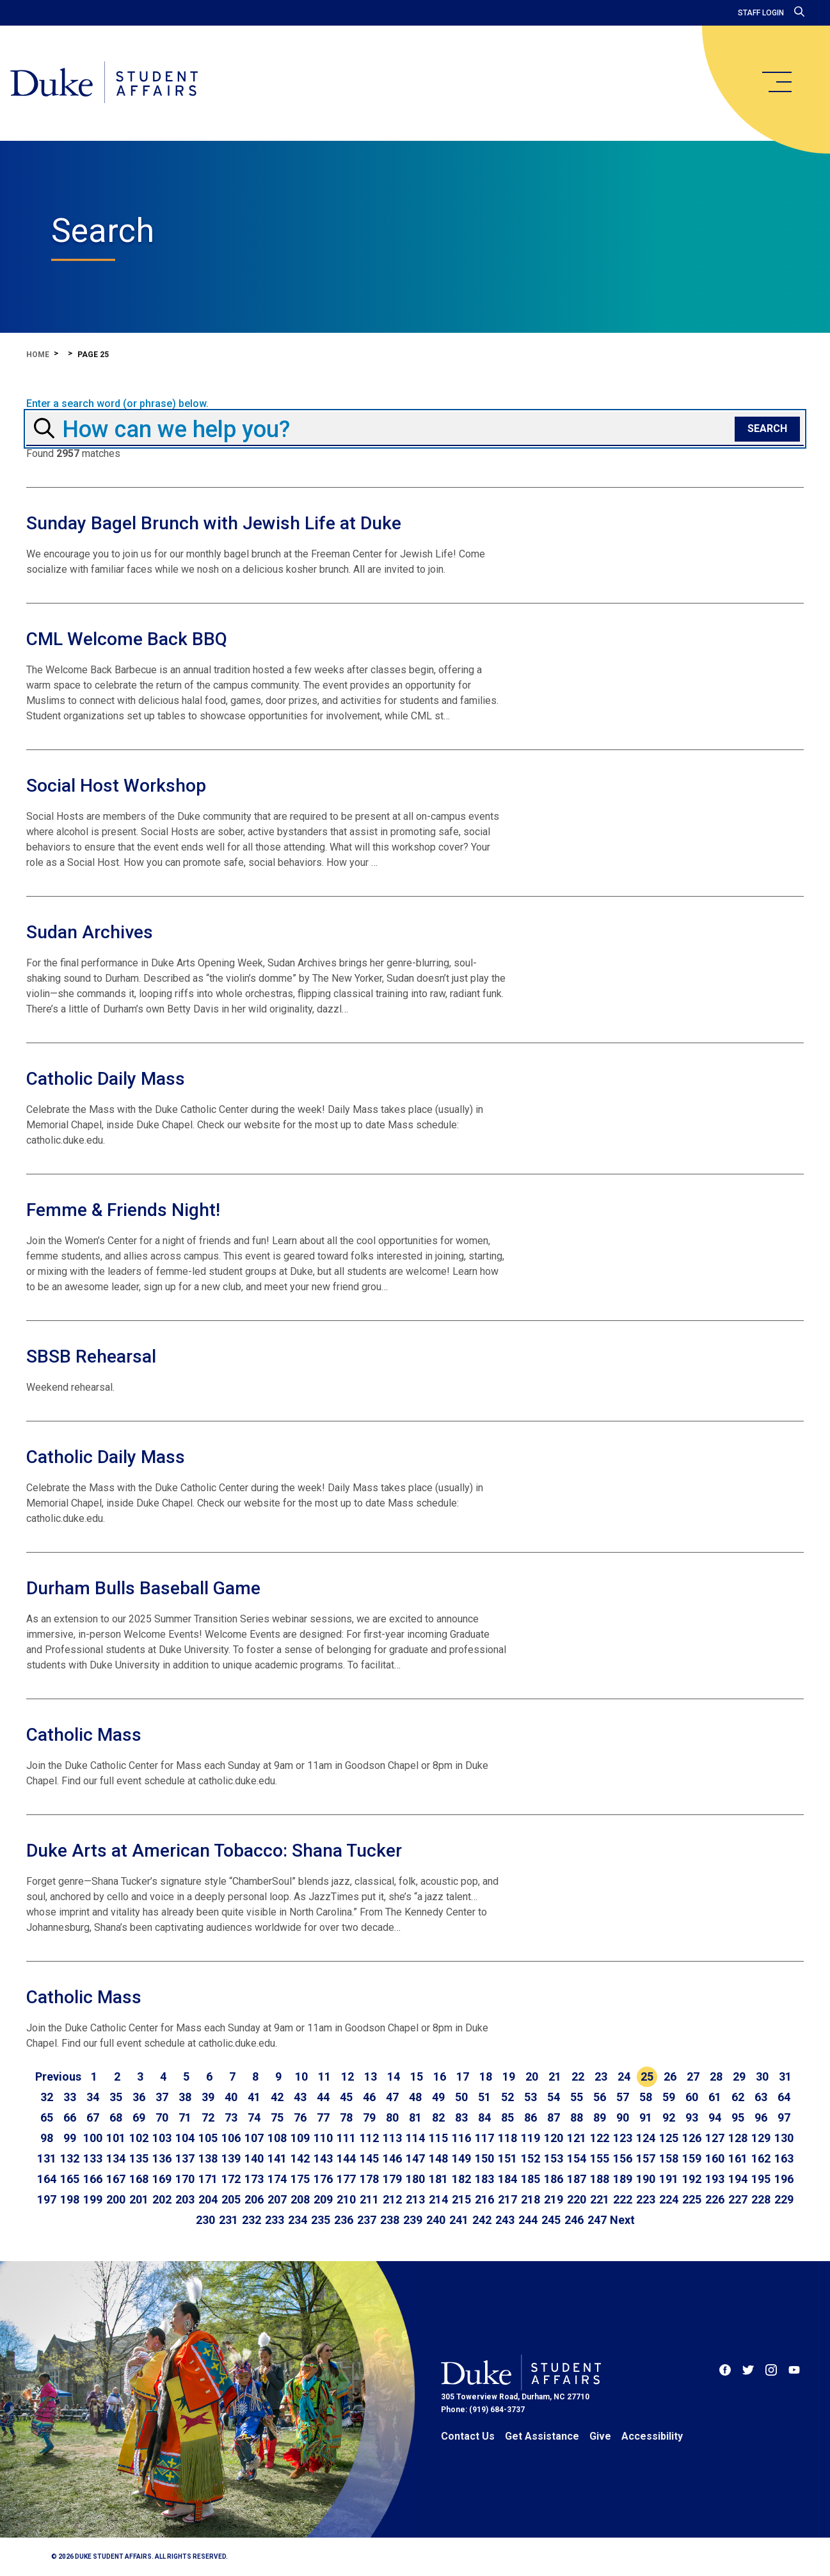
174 (277, 2179)
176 (323, 2179)
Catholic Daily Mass (105, 1078)
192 (691, 2179)
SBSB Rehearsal (91, 1356)
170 (185, 2179)
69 (138, 2117)
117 (484, 2138)
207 (277, 2199)
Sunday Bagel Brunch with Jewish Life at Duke (213, 523)
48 (415, 2097)
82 (438, 2117)
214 (438, 2199)
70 (162, 2117)
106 (231, 2138)
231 (228, 2220)
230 (205, 2220)
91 (645, 2117)
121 (576, 2138)
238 (389, 2220)
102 (138, 2138)
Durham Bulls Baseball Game (143, 1588)
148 (438, 2158)
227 (737, 2199)
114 (415, 2138)
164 (46, 2179)
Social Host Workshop (116, 785)
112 (369, 2138)
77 (323, 2117)
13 (370, 2076)
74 (254, 2117)
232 (251, 2220)
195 (760, 2179)
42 (277, 2097)
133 (92, 2158)
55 (576, 2097)
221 (599, 2199)
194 (737, 2179)
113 (392, 2138)
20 (531, 2076)
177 (346, 2179)
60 (691, 2097)
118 (507, 2138)
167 (115, 2179)
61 (714, 2097)
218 (530, 2199)
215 (461, 2199)
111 (346, 2138)
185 (530, 2179)
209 (323, 2199)
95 (737, 2117)
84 (484, 2117)
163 (784, 2158)
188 (599, 2179)
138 (208, 2158)
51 (484, 2097)
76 (300, 2117)
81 (415, 2117)
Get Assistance (542, 2436)
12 (347, 2076)
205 (231, 2199)
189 (622, 2179)
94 (714, 2117)
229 (784, 2199)
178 (369, 2179)
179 (392, 2179)
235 (320, 2220)
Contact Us (468, 2436)
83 (461, 2117)
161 (737, 2158)
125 (668, 2138)
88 (576, 2117)
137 (185, 2158)
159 (691, 2158)
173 (254, 2179)
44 (323, 2097)
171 (208, 2179)
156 (622, 2158)
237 (366, 2220)
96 (760, 2117)
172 (231, 2179)
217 (507, 2199)
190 (645, 2179)
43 (300, 2097)
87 (553, 2117)
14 (393, 2076)
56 (599, 2097)
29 (739, 2076)
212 (392, 2199)
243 (505, 2220)
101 (115, 2138)
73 (231, 2117)
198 (69, 2199)
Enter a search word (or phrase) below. (117, 404)
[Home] (104, 83)
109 (300, 2138)
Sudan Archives (89, 932)
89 (599, 2117)
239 (412, 2220)
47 (392, 2097)
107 (254, 2138)
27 (693, 2076)
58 (645, 2097)
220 (576, 2199)
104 (185, 2138)
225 (691, 2199)
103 (162, 2138)
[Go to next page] (622, 2220)
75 (277, 2117)
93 (691, 2117)
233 (274, 2220)
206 (254, 2199)
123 (622, 2138)
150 (484, 2158)
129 (760, 2138)
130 (784, 2138)
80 (392, 2117)
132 (69, 2158)
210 (346, 2199)
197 (46, 2199)
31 (785, 2076)
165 (69, 2179)
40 (231, 2097)
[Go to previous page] (58, 2077)
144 (346, 2158)
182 (461, 2179)
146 (392, 2158)
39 (208, 2097)
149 (461, 2158)
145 (369, 2158)
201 (138, 2199)
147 (415, 2158)
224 (668, 2199)
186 (553, 2179)
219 (553, 2199)
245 (551, 2220)
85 (507, 2117)
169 (162, 2179)
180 (415, 2179)
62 (737, 2097)
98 (46, 2138)
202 (162, 2199)
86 (530, 2117)
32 (46, 2097)
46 (369, 2097)
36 (138, 2097)
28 (716, 2076)
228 (760, 2199)
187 (576, 2179)
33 (69, 2097)
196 (784, 2179)
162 (760, 2158)
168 (138, 2179)
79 (369, 2117)
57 (622, 2097)
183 (484, 2179)
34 (92, 2097)
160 (714, 2158)
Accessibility (652, 2436)
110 (323, 2138)
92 (668, 2117)
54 (553, 2097)
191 (668, 2179)
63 (760, 2097)
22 (577, 2076)
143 (323, 2158)
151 (507, 2158)
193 (714, 2179)
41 (254, 2097)
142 (300, 2158)
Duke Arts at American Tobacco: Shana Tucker (214, 1850)
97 (784, 2117)
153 (553, 2158)
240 (435, 2220)
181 (438, 2179)
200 (115, 2199)
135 (138, 2158)
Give (600, 2436)
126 (691, 2138)
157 (645, 2158)
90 (622, 2117)
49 (438, 2097)
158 (668, 2158)
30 (762, 2076)
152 (530, 2158)
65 (46, 2117)
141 (277, 2158)
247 (597, 2220)
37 (162, 2097)
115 (438, 2138)
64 (784, 2097)
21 (554, 2076)
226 (714, 2199)
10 (301, 2076)
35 (115, 2097)
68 (115, 2117)
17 (462, 2076)
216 (484, 2199)
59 (668, 2097)
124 (645, 2138)
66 (69, 2117)
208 (300, 2199)
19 (508, 2076)
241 (458, 2220)
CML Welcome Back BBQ (126, 639)
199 (92, 2199)
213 (415, 2199)
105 (208, 2138)
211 (369, 2199)
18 (485, 2076)
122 (599, 2138)
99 (69, 2138)
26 (670, 2076)
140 (254, 2158)
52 (507, 2097)
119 (530, 2138)
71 (185, 2117)
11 (324, 2076)
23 (601, 2076)
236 (343, 2220)
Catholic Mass (83, 1734)
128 (737, 2138)
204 (208, 2199)
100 (92, 2138)
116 (461, 2138)
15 (416, 2076)
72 (208, 2117)
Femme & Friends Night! (123, 1209)
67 (92, 2117)
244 (528, 2220)
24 (624, 2076)
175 (300, 2179)
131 (46, 2158)
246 (574, 2220)
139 (231, 2158)
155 (599, 2158)
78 (346, 2117)
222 (622, 2199)
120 (553, 2138)
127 (714, 2138)
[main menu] (776, 82)
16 (439, 2076)
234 (297, 2220)
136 (162, 2158)
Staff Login (761, 12)
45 (346, 2097)
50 (461, 2097)
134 (115, 2158)
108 (277, 2138)
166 (92, 2179)
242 (481, 2220)
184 (507, 2179)
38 (185, 2097)
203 (185, 2199)
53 (530, 2097)
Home (37, 354)
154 (576, 2158)
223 (645, 2199)
